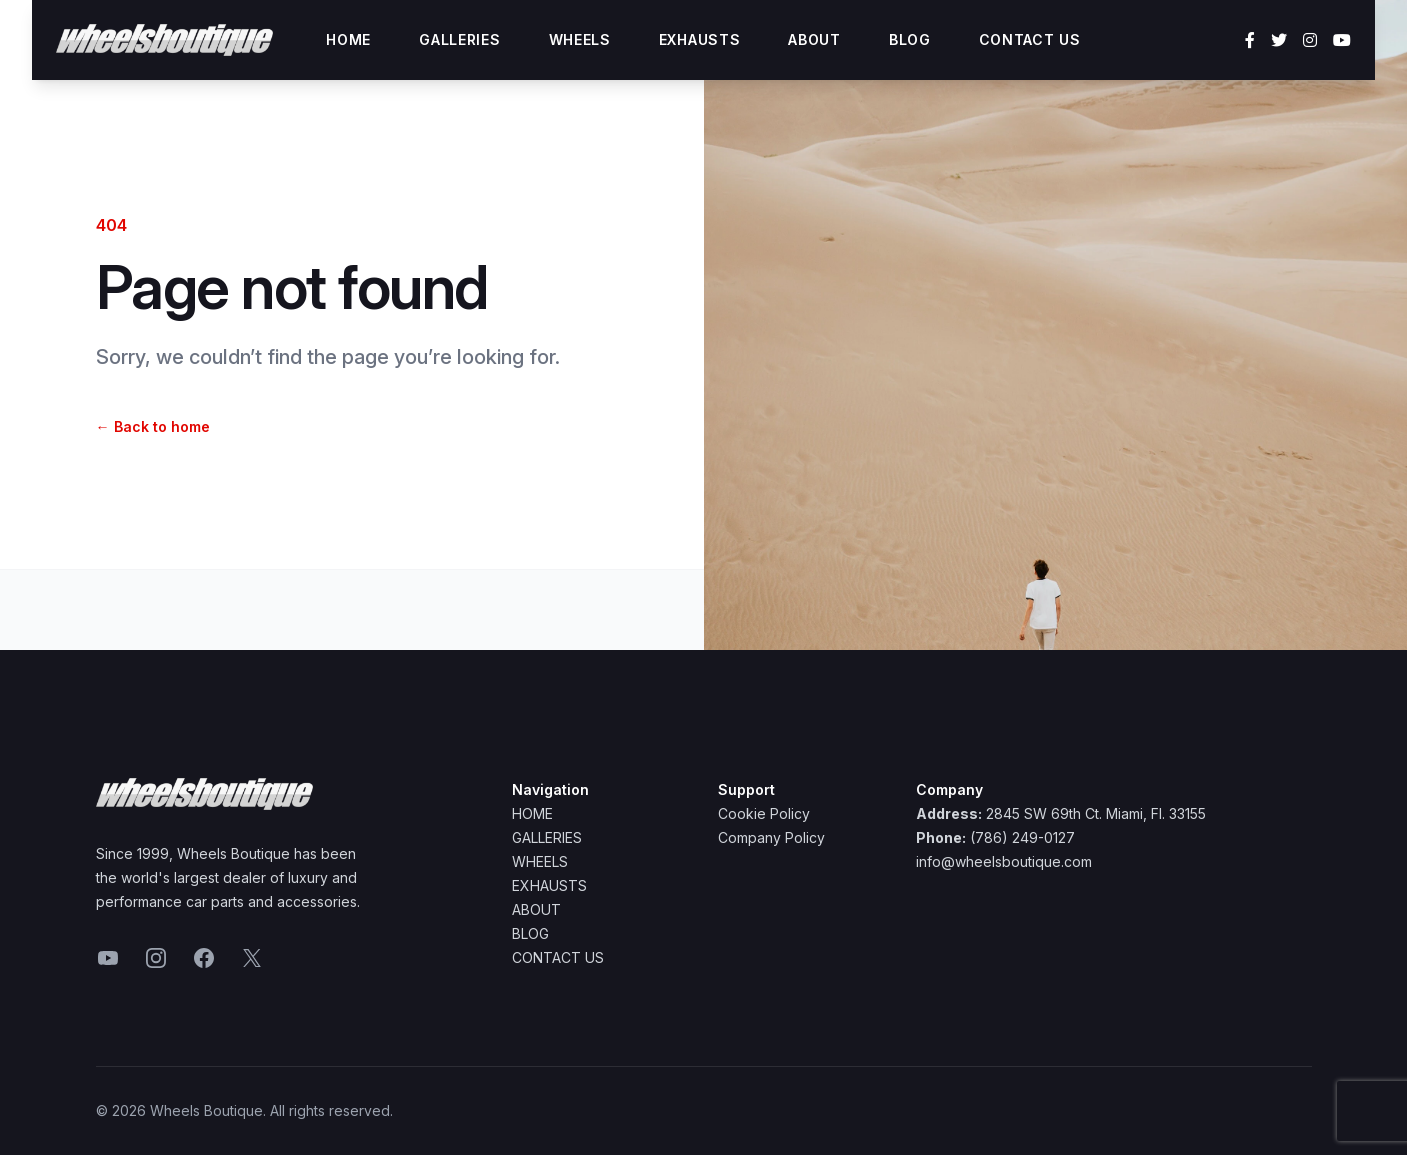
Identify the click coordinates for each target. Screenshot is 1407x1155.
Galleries (459, 39)
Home (348, 39)
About (814, 39)
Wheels (580, 39)
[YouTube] (1342, 40)
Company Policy (771, 837)
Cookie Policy (764, 813)
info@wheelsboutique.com (1004, 861)
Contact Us (1030, 39)
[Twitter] (1279, 40)
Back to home (153, 426)
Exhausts (700, 39)
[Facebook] (1250, 40)
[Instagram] (1310, 40)
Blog (910, 39)
